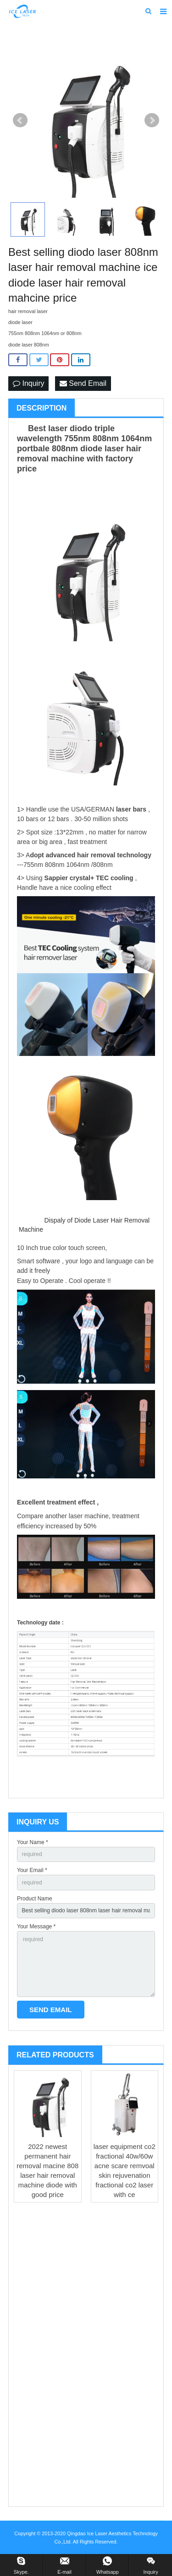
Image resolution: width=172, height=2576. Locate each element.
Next (151, 120)
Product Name (34, 1898)
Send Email (83, 383)
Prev (20, 120)
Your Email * (32, 1870)
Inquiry (28, 383)
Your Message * (36, 1926)
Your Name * (32, 1842)
